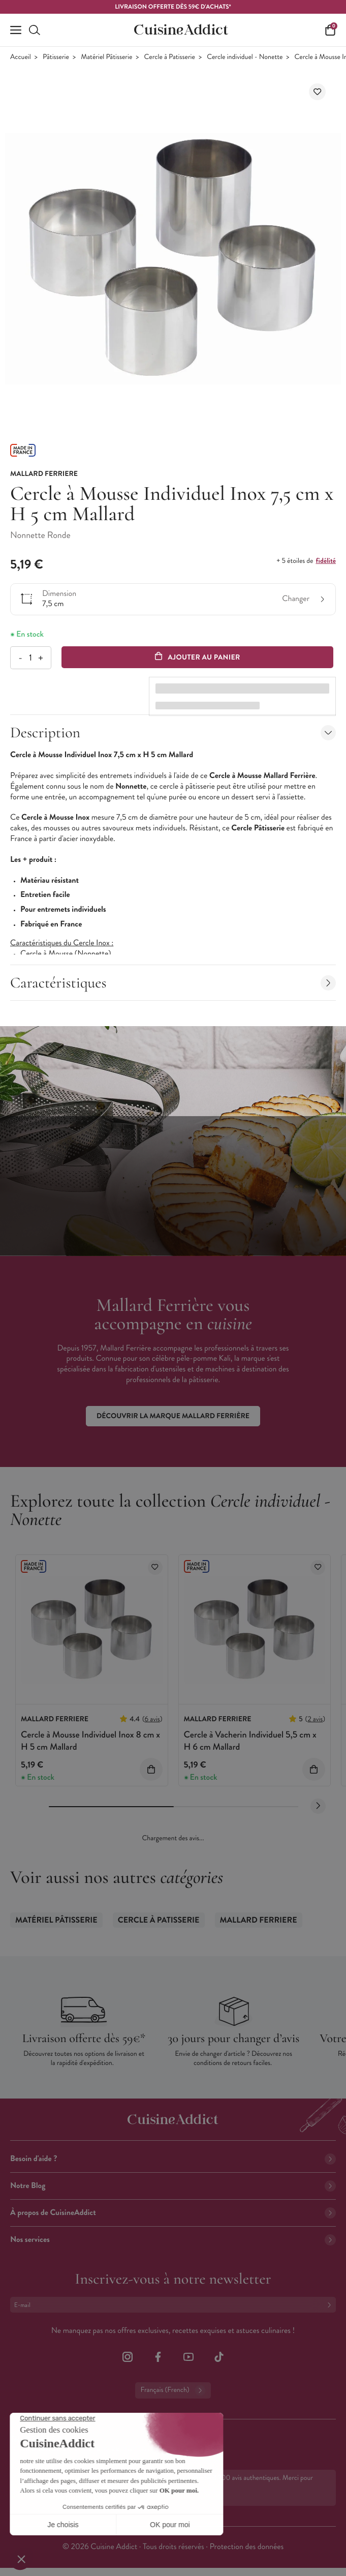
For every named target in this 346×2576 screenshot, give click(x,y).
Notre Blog (173, 2186)
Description (173, 732)
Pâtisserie (56, 57)
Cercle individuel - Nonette (244, 57)
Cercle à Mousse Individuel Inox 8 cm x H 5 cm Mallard (90, 1740)
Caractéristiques (173, 982)
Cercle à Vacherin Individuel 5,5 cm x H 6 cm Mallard (250, 1740)
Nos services (173, 2239)
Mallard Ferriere (258, 1920)
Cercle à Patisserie (169, 57)
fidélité (326, 560)
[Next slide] (318, 1806)
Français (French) (172, 2390)
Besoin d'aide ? (173, 2159)
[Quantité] (30, 658)
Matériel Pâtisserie (106, 57)
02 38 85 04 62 (51, 2439)
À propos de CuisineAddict (173, 2213)
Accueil (20, 57)
